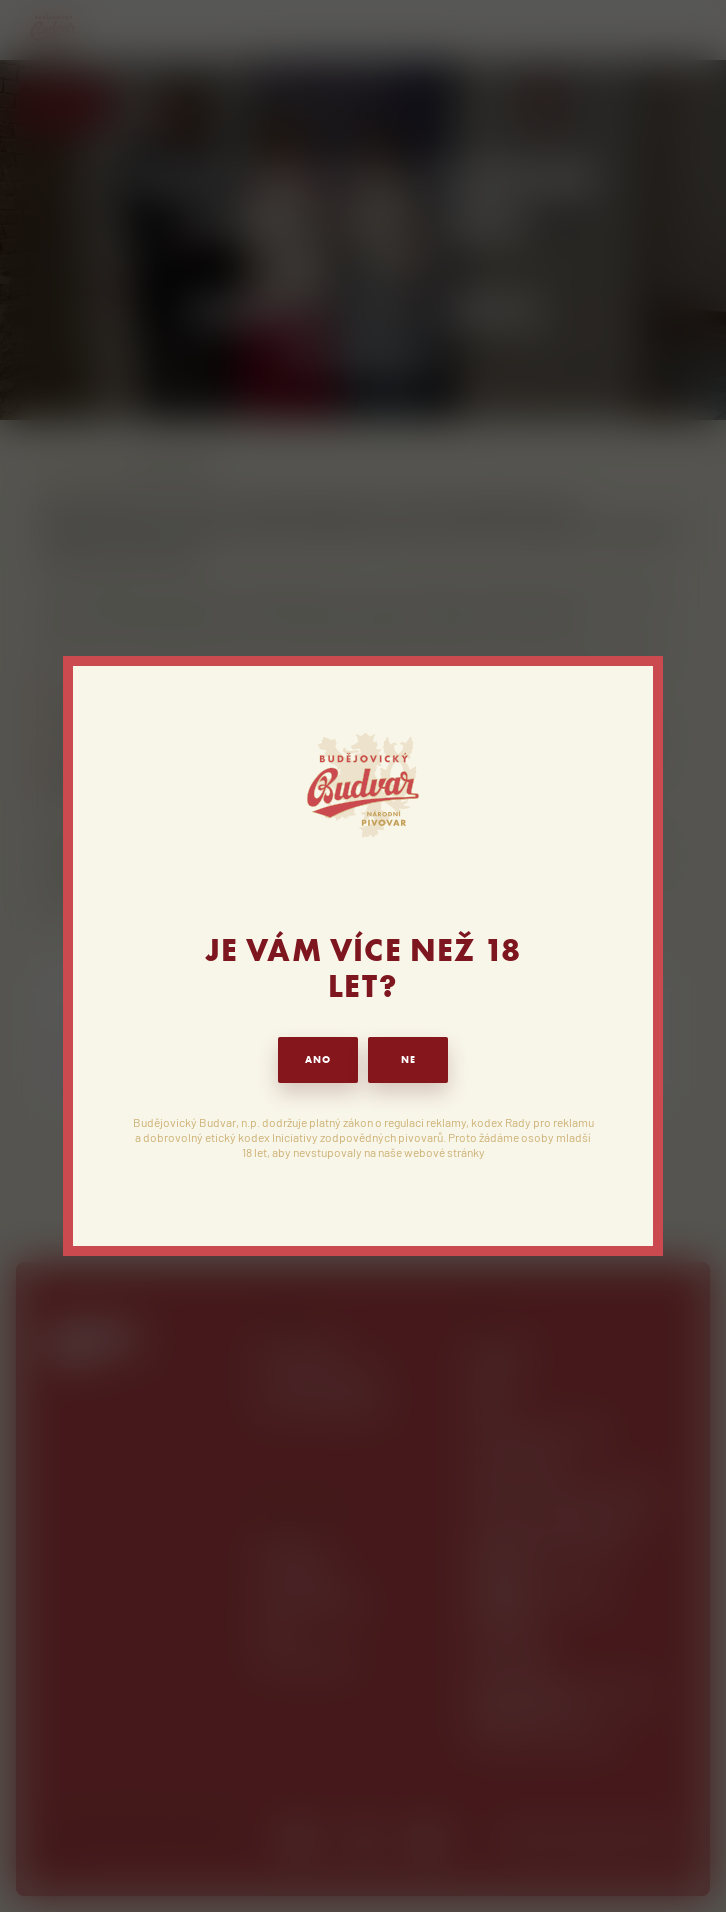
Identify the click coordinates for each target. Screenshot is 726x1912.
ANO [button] (318, 1059)
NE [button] (408, 1059)
